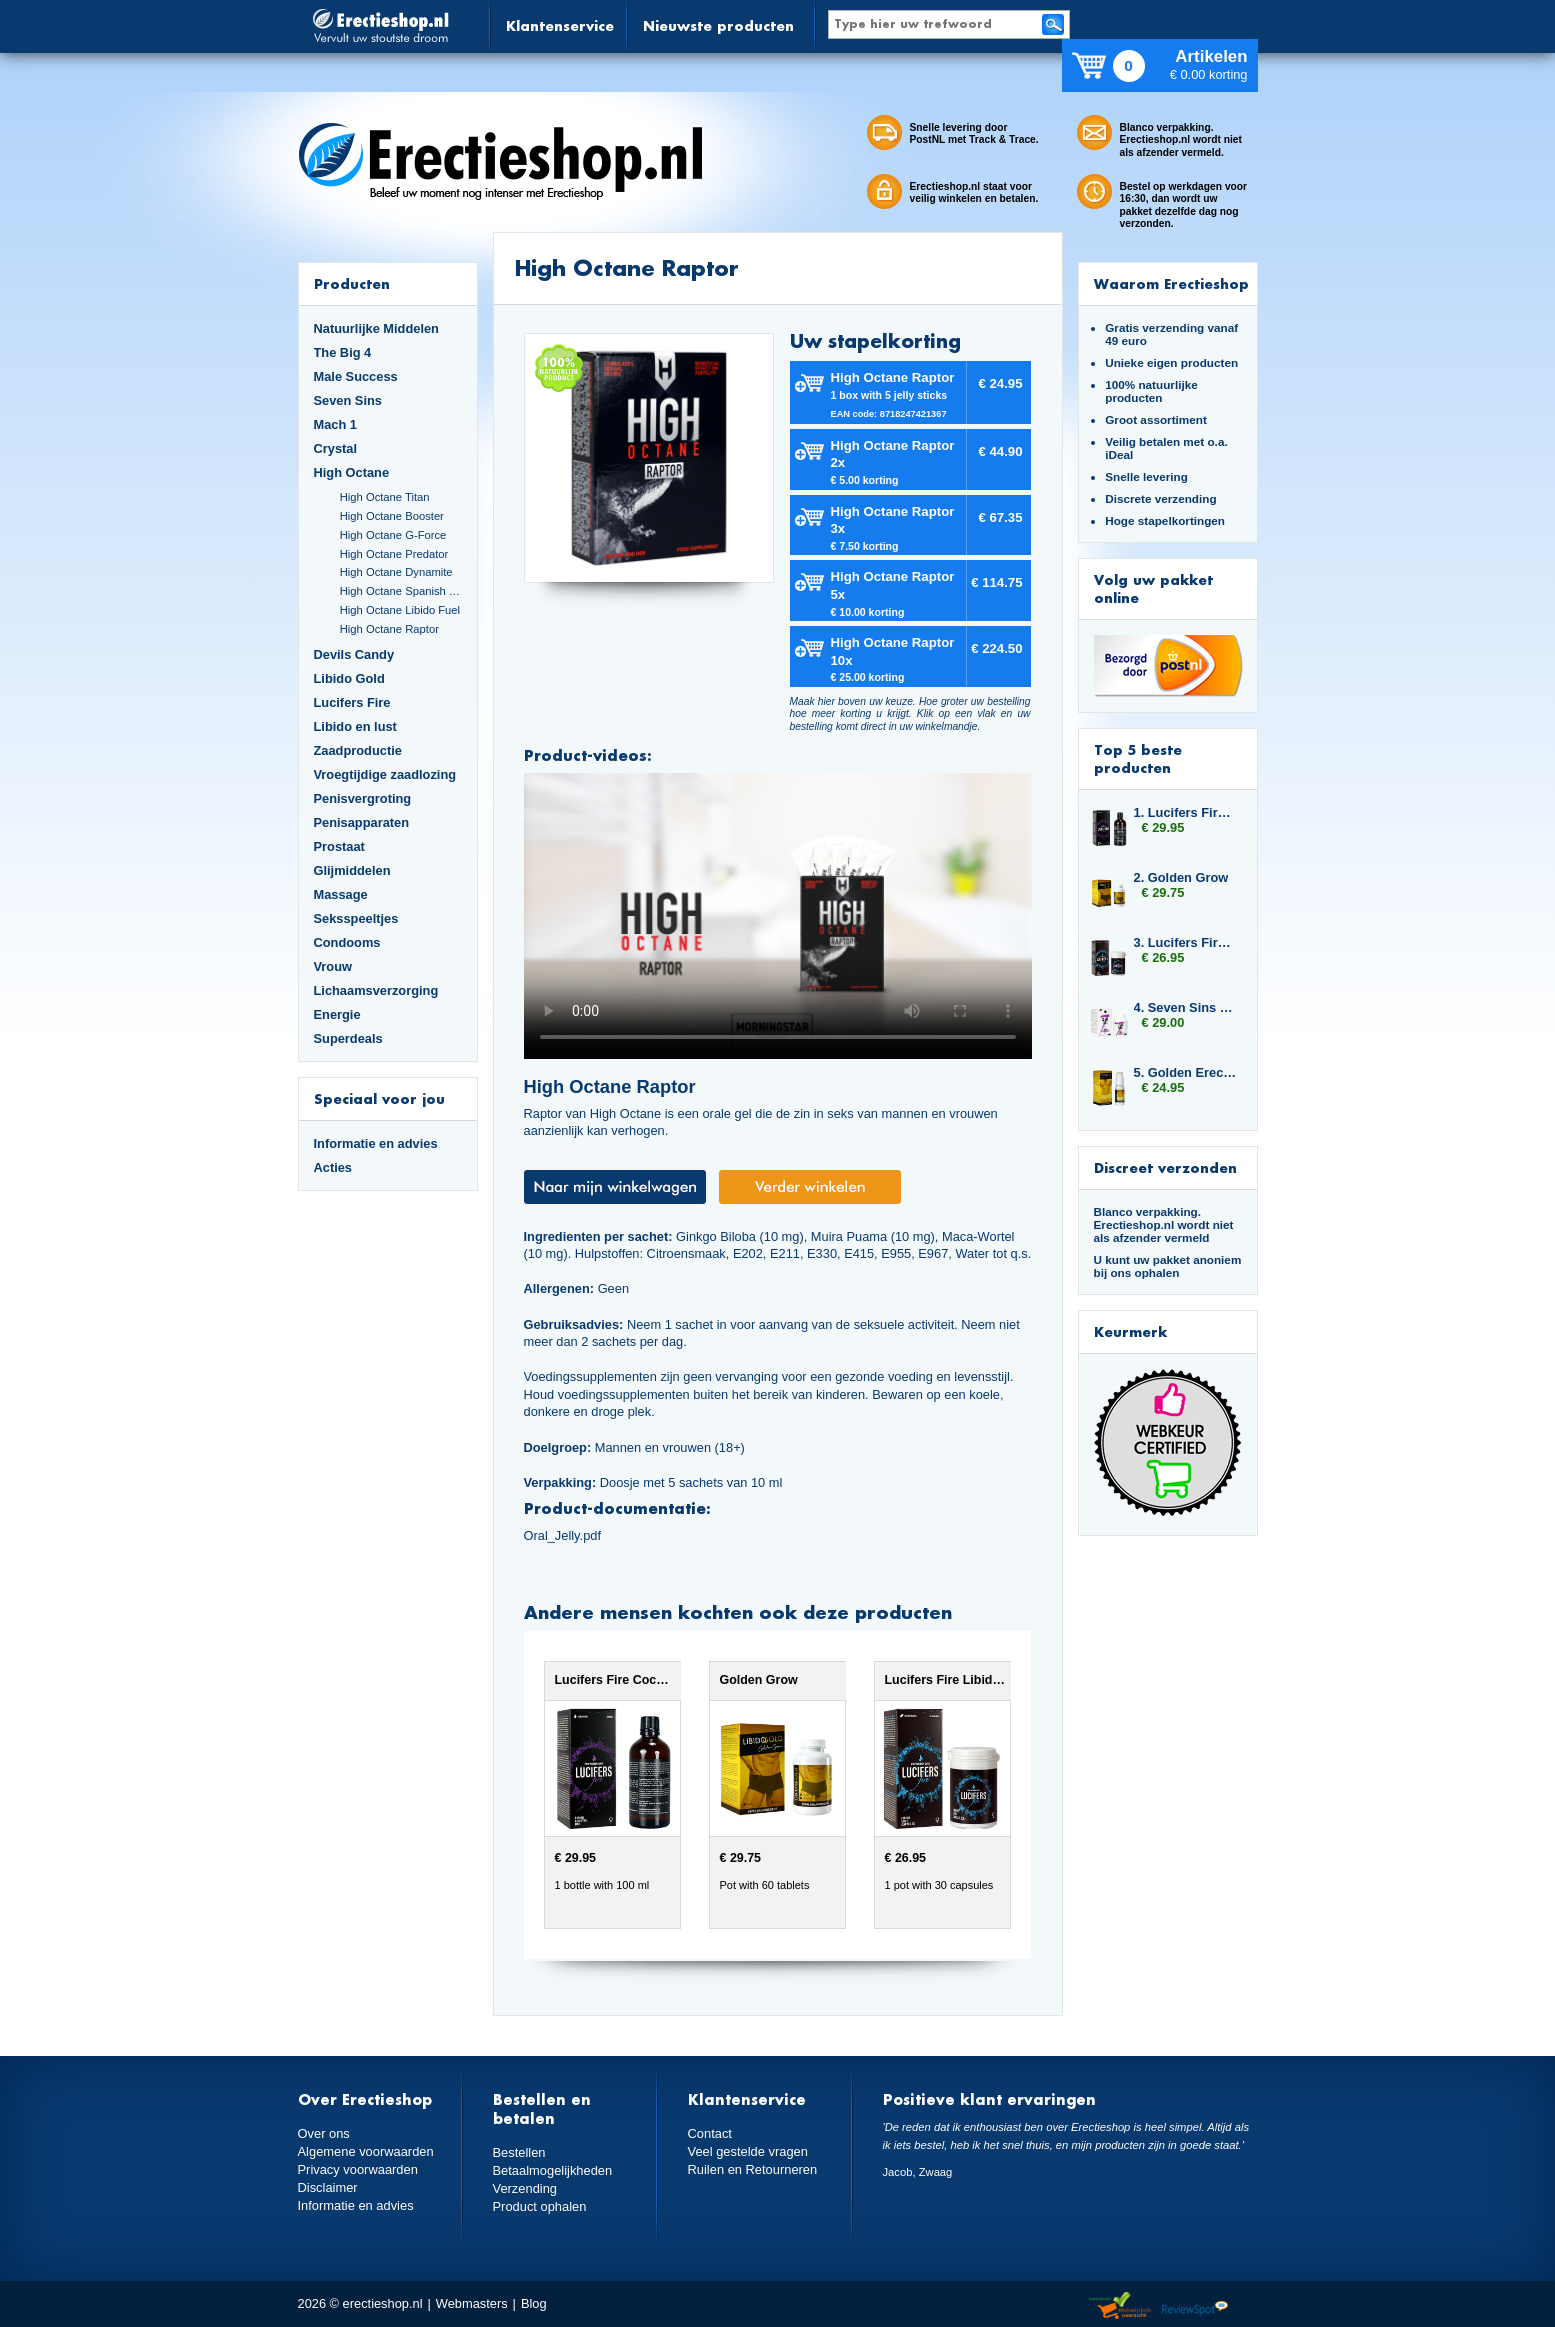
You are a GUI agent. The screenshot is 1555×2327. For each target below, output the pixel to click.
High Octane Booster (392, 516)
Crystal (336, 448)
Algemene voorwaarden (366, 2151)
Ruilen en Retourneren (752, 2169)
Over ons (324, 2133)
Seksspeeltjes (356, 918)
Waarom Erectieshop (1171, 283)
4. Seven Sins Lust (1186, 1007)
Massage (341, 894)
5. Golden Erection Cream (1186, 1072)
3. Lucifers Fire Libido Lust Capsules (1186, 942)
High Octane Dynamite (396, 572)
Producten (352, 283)
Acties (333, 1167)
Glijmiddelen (352, 870)
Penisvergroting (363, 798)
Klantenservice (560, 25)
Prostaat (339, 846)
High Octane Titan (385, 497)
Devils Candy (354, 654)
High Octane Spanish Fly (401, 591)
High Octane (352, 472)
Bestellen (519, 2152)
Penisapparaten (362, 822)
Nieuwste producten (718, 25)
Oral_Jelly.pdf (562, 1535)
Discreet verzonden (1165, 1167)
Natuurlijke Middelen (376, 328)
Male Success (356, 376)
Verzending (525, 2188)
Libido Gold (349, 678)
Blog (534, 2303)
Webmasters (472, 2303)
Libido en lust (355, 726)
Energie (337, 1014)
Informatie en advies (376, 1143)
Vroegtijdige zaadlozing (385, 774)
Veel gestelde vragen (748, 2151)
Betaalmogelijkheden (552, 2170)
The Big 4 (343, 352)
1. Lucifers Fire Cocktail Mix (1186, 812)
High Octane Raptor (389, 629)
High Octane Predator (394, 554)
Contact (710, 2133)
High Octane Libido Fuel (400, 610)
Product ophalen (539, 2205)
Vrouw (333, 966)
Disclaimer (328, 2186)
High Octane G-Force (393, 535)
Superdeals (348, 1038)
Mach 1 (336, 424)
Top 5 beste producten (1138, 758)
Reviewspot (1195, 2306)
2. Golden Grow (1181, 877)
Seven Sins (348, 400)
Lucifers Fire (352, 702)
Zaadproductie (358, 750)
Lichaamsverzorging (376, 990)
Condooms (347, 942)
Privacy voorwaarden (358, 2169)
